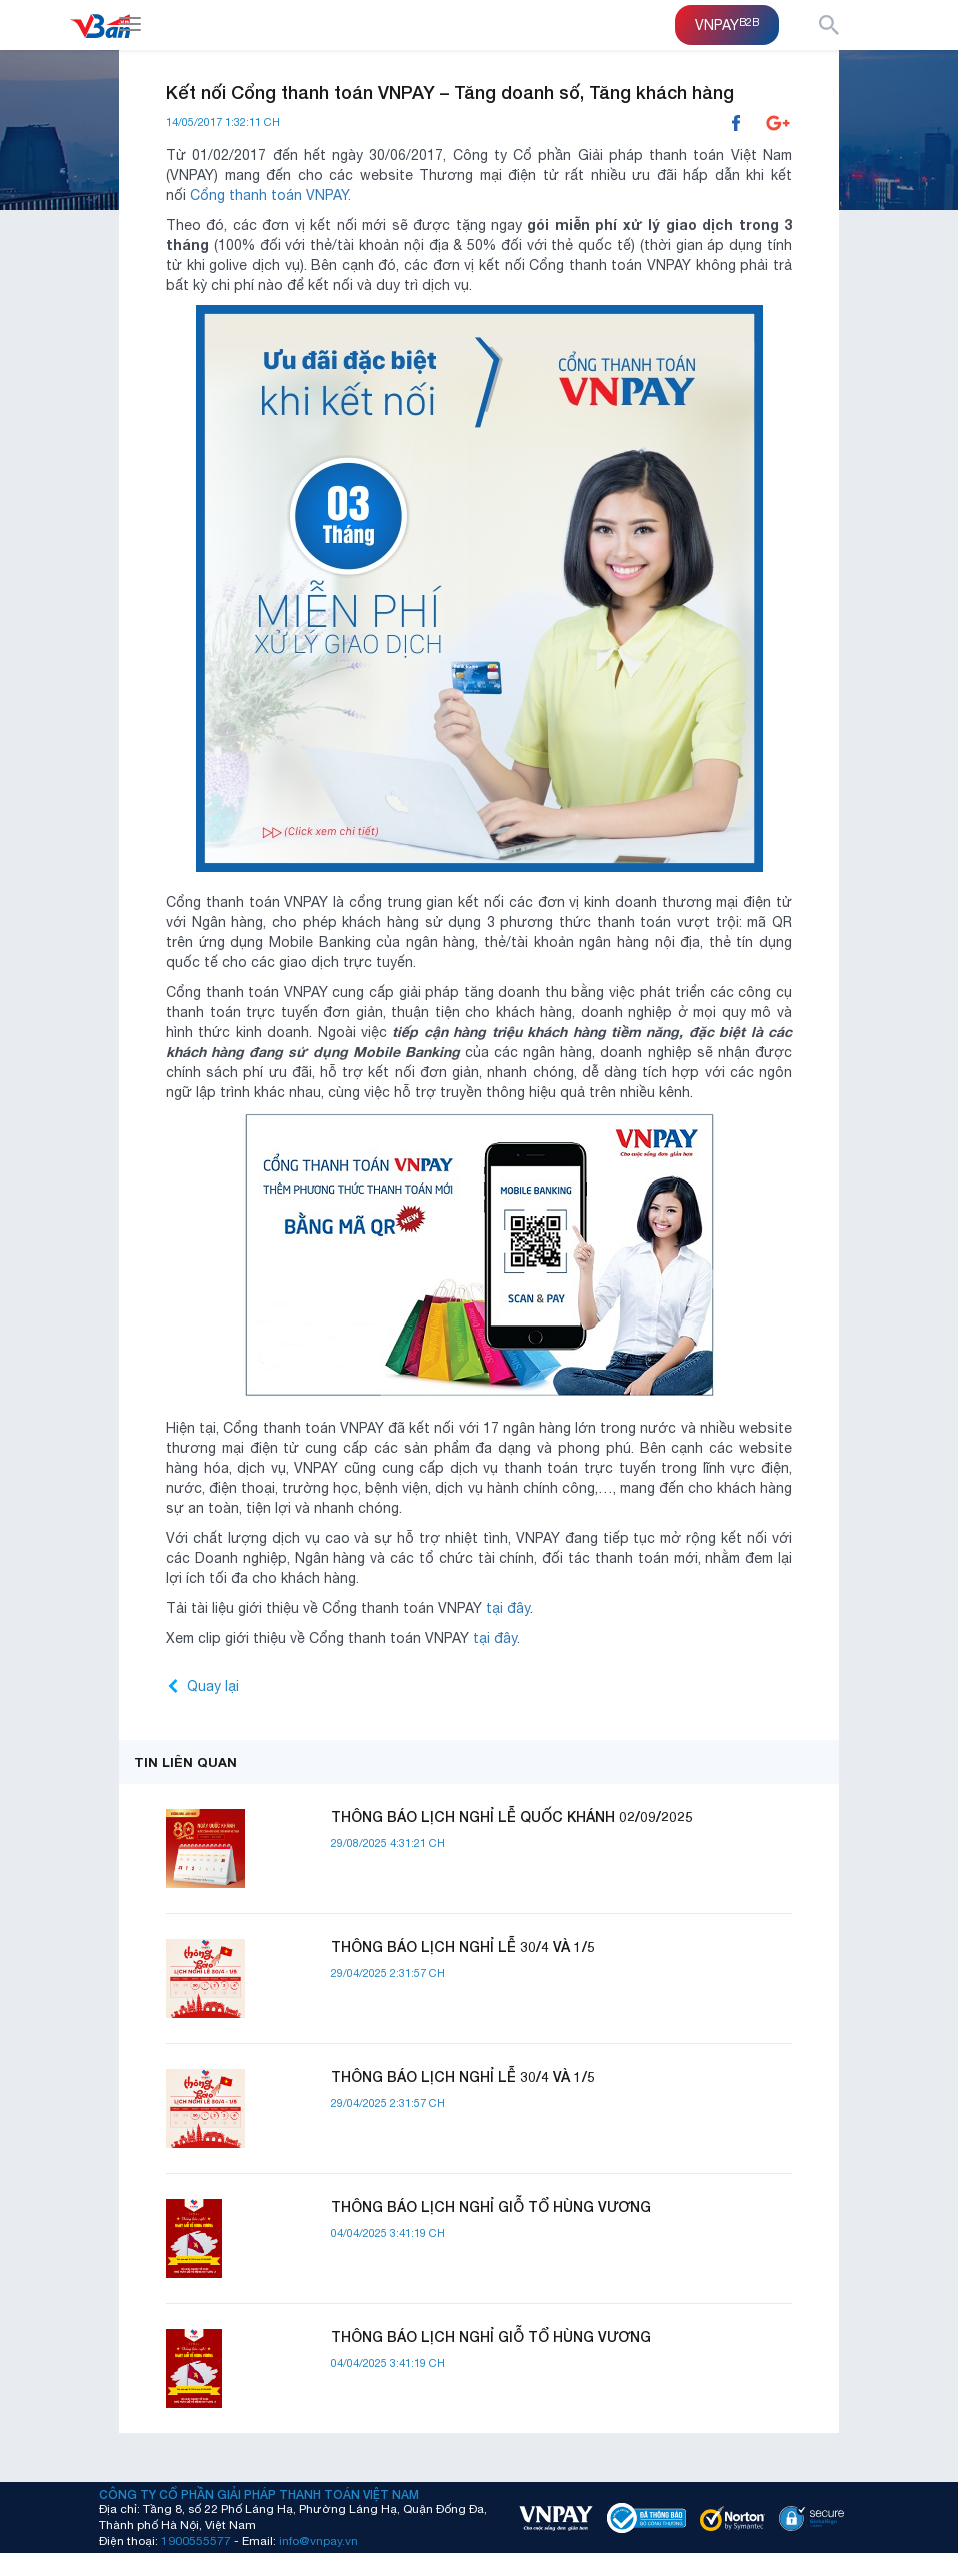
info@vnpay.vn (318, 2540)
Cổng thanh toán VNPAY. (270, 195)
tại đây (508, 1608)
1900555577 (196, 2540)
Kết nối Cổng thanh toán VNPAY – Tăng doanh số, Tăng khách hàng (450, 92)
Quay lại (213, 1686)
